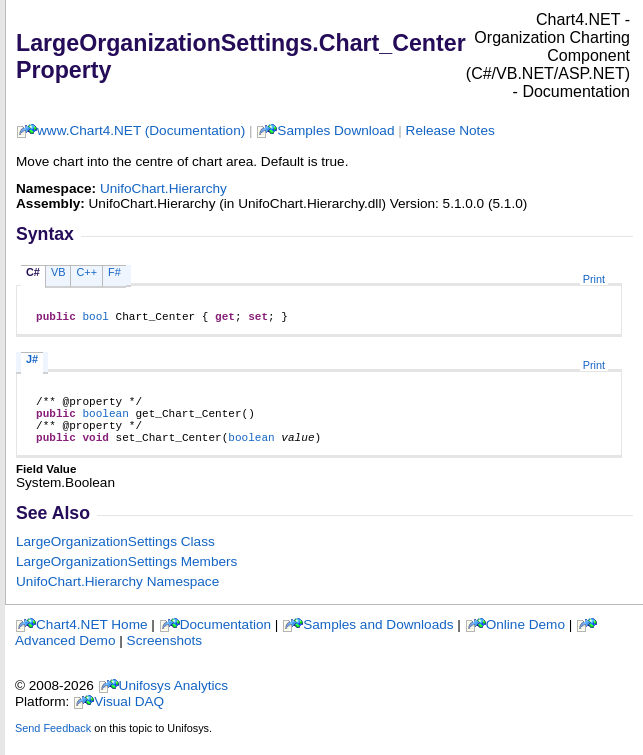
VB (58, 272)
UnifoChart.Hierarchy (163, 188)
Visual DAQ (129, 716)
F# (114, 272)
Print (594, 279)
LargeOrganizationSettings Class (115, 556)
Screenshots (165, 655)
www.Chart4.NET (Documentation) (141, 130)
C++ (86, 272)
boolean (105, 421)
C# (33, 272)
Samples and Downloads (378, 639)
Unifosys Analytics (174, 700)
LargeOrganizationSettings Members (126, 576)
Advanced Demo (65, 655)
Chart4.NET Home (92, 639)
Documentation (225, 639)
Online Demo (525, 639)
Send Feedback (53, 743)
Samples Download (335, 130)
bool (95, 318)
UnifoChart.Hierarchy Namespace (117, 596)
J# (32, 362)
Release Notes (450, 130)
